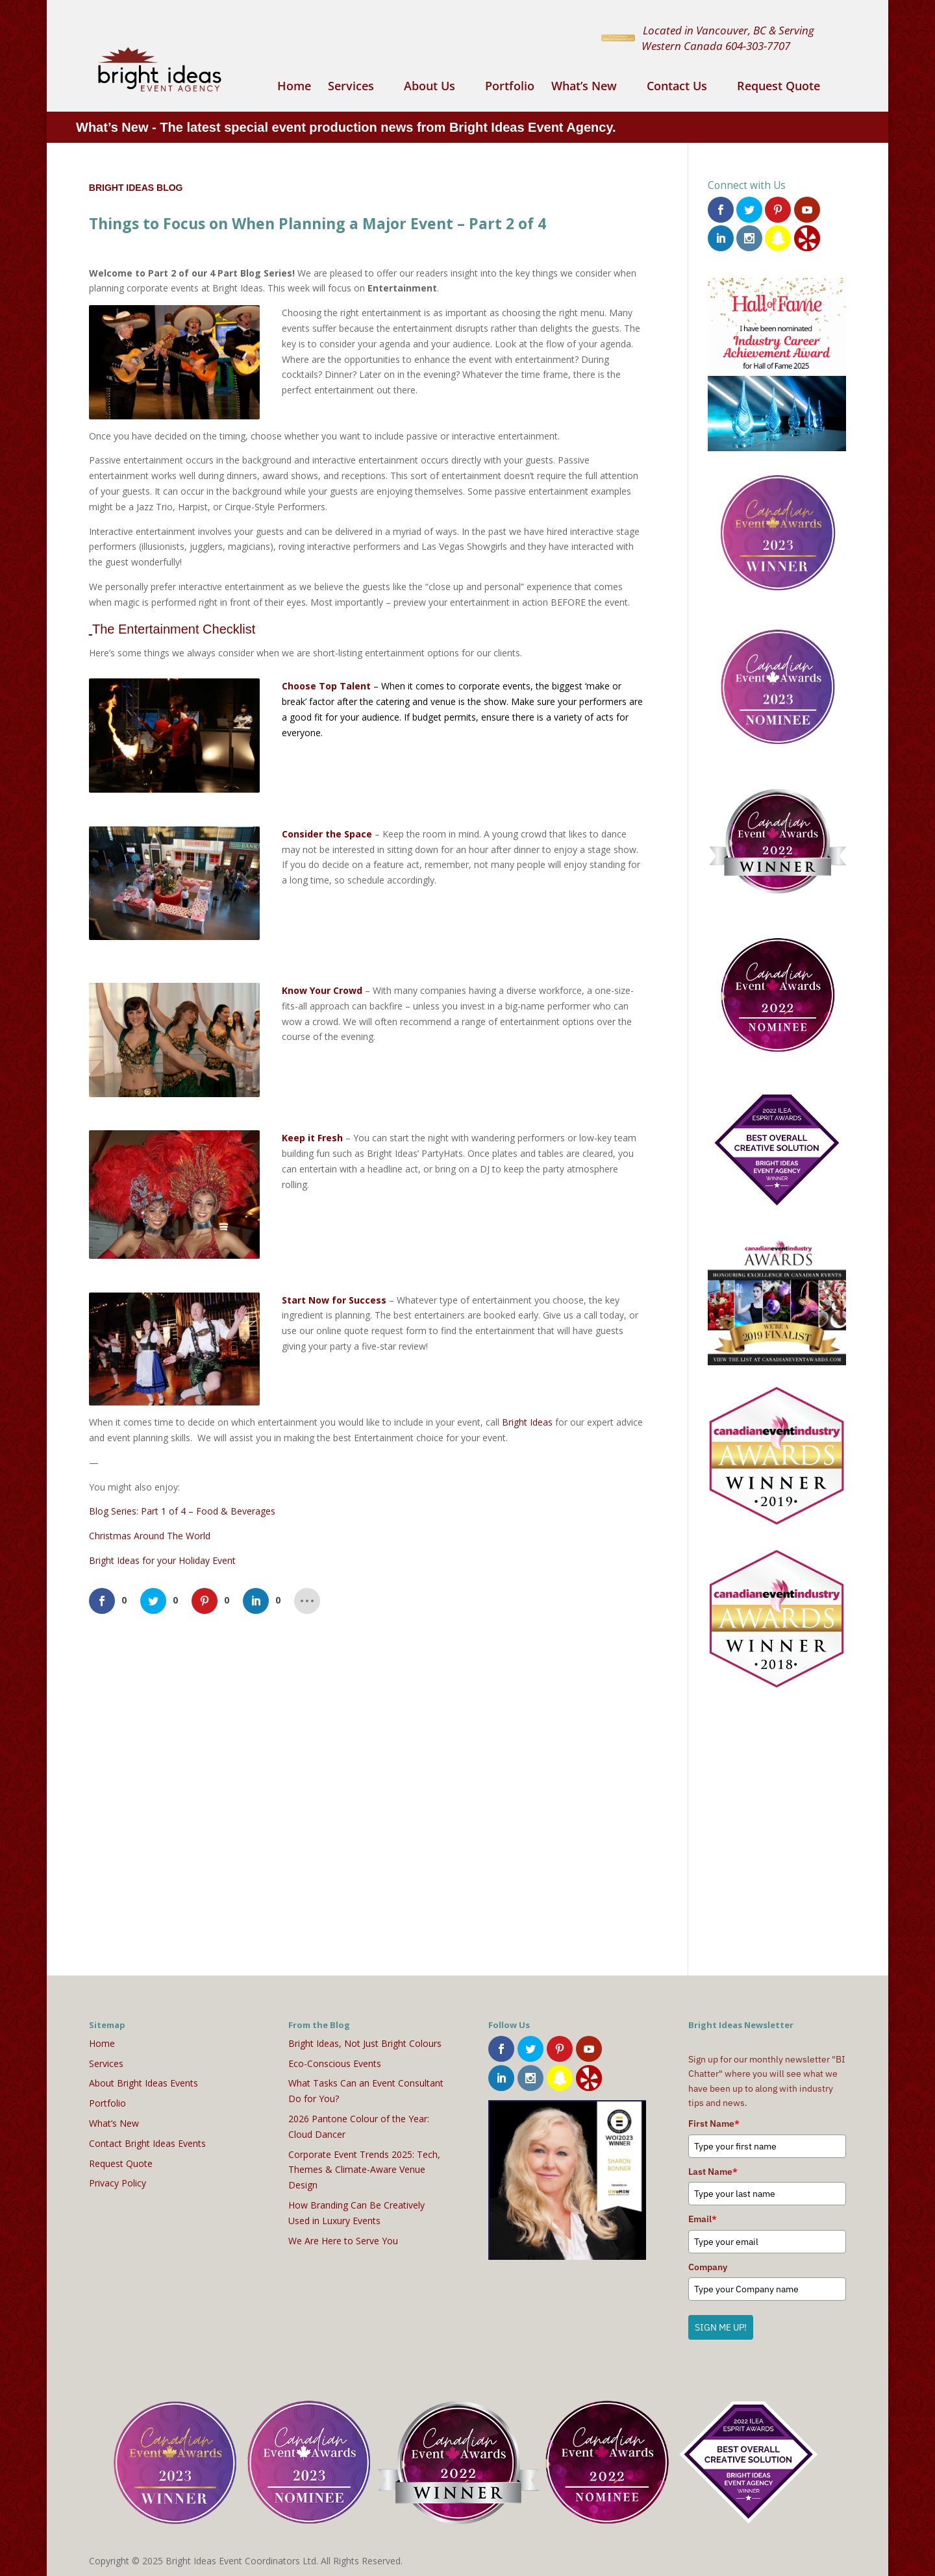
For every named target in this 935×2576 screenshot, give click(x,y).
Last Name (713, 2169)
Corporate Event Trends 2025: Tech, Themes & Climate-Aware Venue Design (364, 2166)
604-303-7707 (757, 45)
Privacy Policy (117, 2180)
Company (707, 2264)
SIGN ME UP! (721, 2325)
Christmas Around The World (149, 1536)
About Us (429, 87)
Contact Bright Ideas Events (147, 2141)
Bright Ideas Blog (136, 187)
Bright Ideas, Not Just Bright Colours (365, 2041)
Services (351, 87)
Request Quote (778, 87)
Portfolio (509, 87)
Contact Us (677, 87)
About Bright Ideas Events (143, 2080)
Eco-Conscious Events (334, 2060)
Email (702, 2216)
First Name (714, 2121)
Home (294, 87)
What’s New (584, 87)
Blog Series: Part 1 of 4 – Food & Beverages (182, 1511)
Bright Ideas (527, 1422)
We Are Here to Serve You (343, 2237)
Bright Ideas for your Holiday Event (162, 1560)
